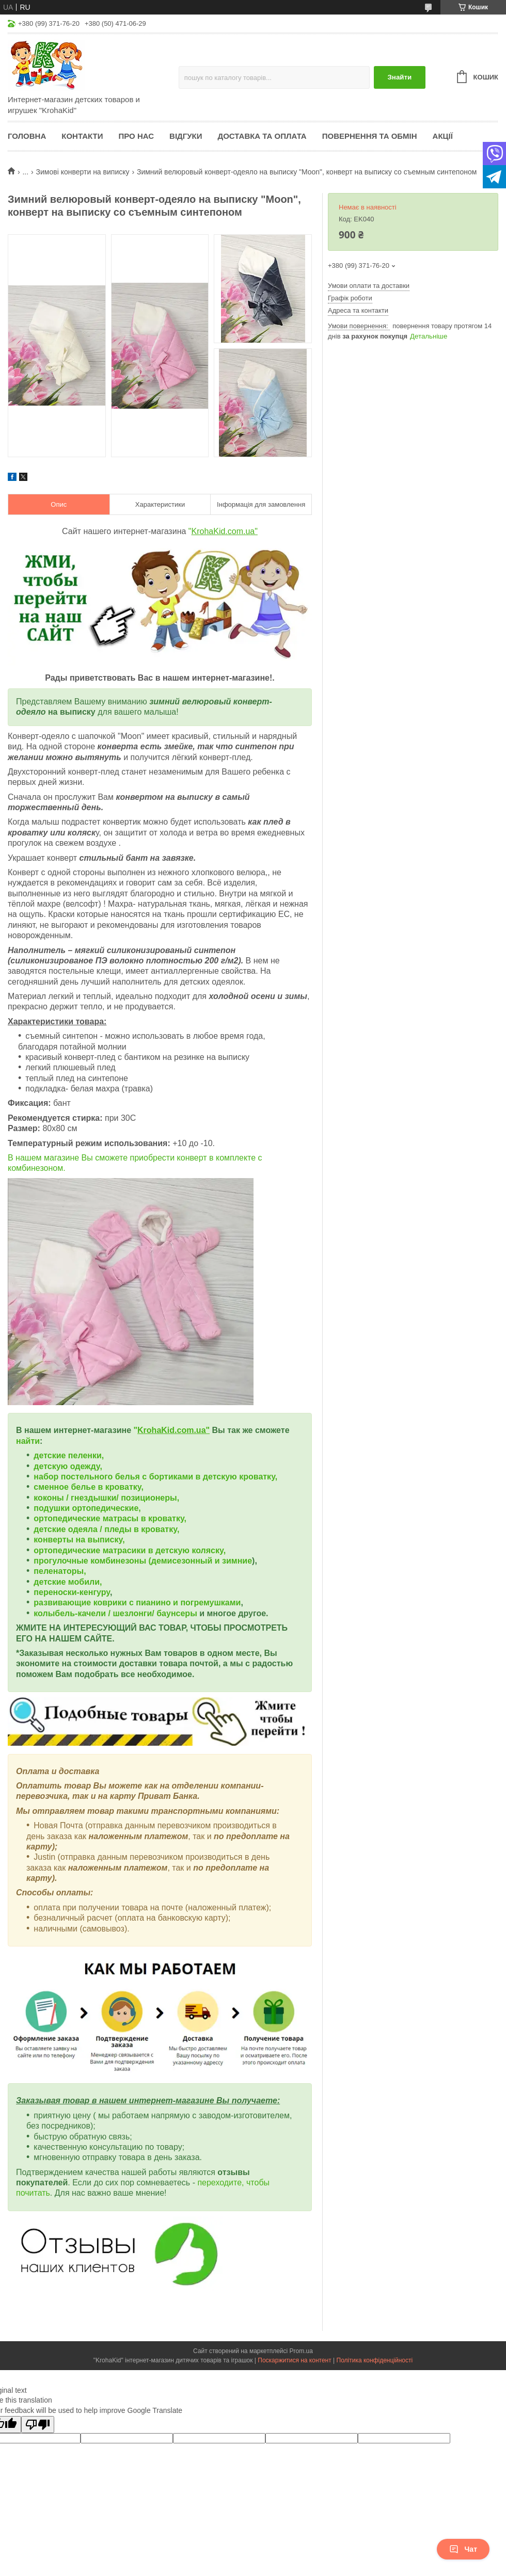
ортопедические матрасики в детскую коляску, (130, 1550)
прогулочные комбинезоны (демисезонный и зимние (143, 1560)
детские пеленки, (69, 1455)
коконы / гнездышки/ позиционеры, (106, 1497)
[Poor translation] (37, 2424)
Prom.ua (301, 2351)
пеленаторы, (60, 1571)
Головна (27, 136)
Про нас (136, 136)
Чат (463, 2549)
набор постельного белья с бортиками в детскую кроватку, (155, 1476)
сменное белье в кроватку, (89, 1487)
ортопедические (68, 1518)
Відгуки (185, 136)
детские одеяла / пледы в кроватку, (106, 1529)
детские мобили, (68, 1581)
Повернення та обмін (369, 136)
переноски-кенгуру (72, 1592)
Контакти (82, 136)
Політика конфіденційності (375, 2360)
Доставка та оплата (262, 136)
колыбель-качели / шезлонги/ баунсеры (115, 1613)
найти (28, 1441)
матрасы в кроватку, (144, 1518)
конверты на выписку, (79, 1539)
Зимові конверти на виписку (83, 172)
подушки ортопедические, (87, 1508)
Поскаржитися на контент (294, 2360)
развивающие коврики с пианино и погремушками (137, 1602)
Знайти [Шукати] (399, 77)
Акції (443, 136)
